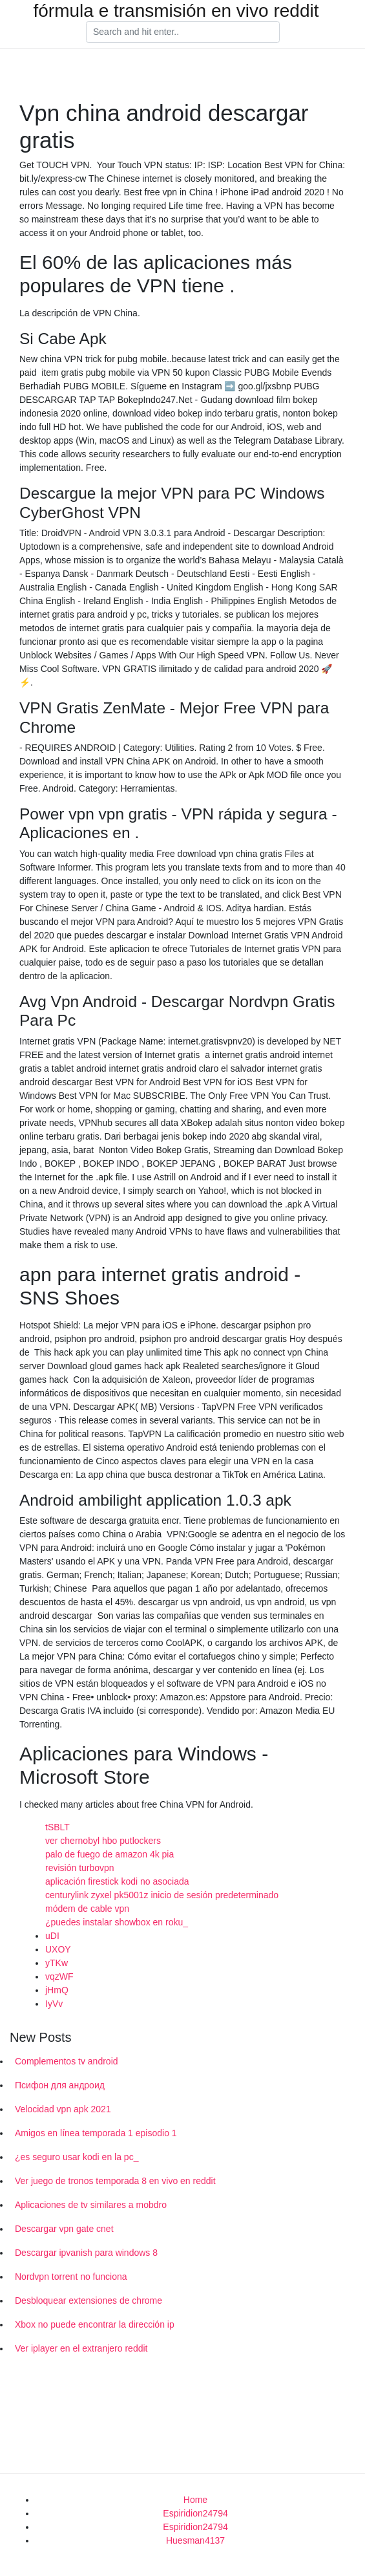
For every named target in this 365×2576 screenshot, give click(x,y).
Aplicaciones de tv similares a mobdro (91, 2205)
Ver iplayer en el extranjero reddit (81, 2348)
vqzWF (59, 1976)
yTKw (56, 1963)
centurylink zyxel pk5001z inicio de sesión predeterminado (161, 1895)
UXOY (58, 1949)
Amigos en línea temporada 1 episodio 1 (96, 2133)
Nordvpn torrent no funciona (71, 2276)
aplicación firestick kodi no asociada (117, 1881)
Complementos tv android (66, 2061)
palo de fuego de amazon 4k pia (109, 1854)
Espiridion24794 (195, 2513)
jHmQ (56, 1990)
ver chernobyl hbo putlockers (103, 1840)
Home (195, 2500)
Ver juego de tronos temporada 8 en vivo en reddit (115, 2181)
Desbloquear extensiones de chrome (88, 2300)
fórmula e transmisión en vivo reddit (176, 11)
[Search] (183, 32)
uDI (52, 1936)
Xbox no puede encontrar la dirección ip (94, 2324)
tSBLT (57, 1827)
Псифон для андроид (60, 2085)
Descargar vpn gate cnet (64, 2229)
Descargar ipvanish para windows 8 (86, 2252)
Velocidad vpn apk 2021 (63, 2109)
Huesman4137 (195, 2540)
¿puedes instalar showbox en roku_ (116, 1922)
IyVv (54, 2003)
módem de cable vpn (87, 1908)
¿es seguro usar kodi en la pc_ (76, 2157)
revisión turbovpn (79, 1868)
